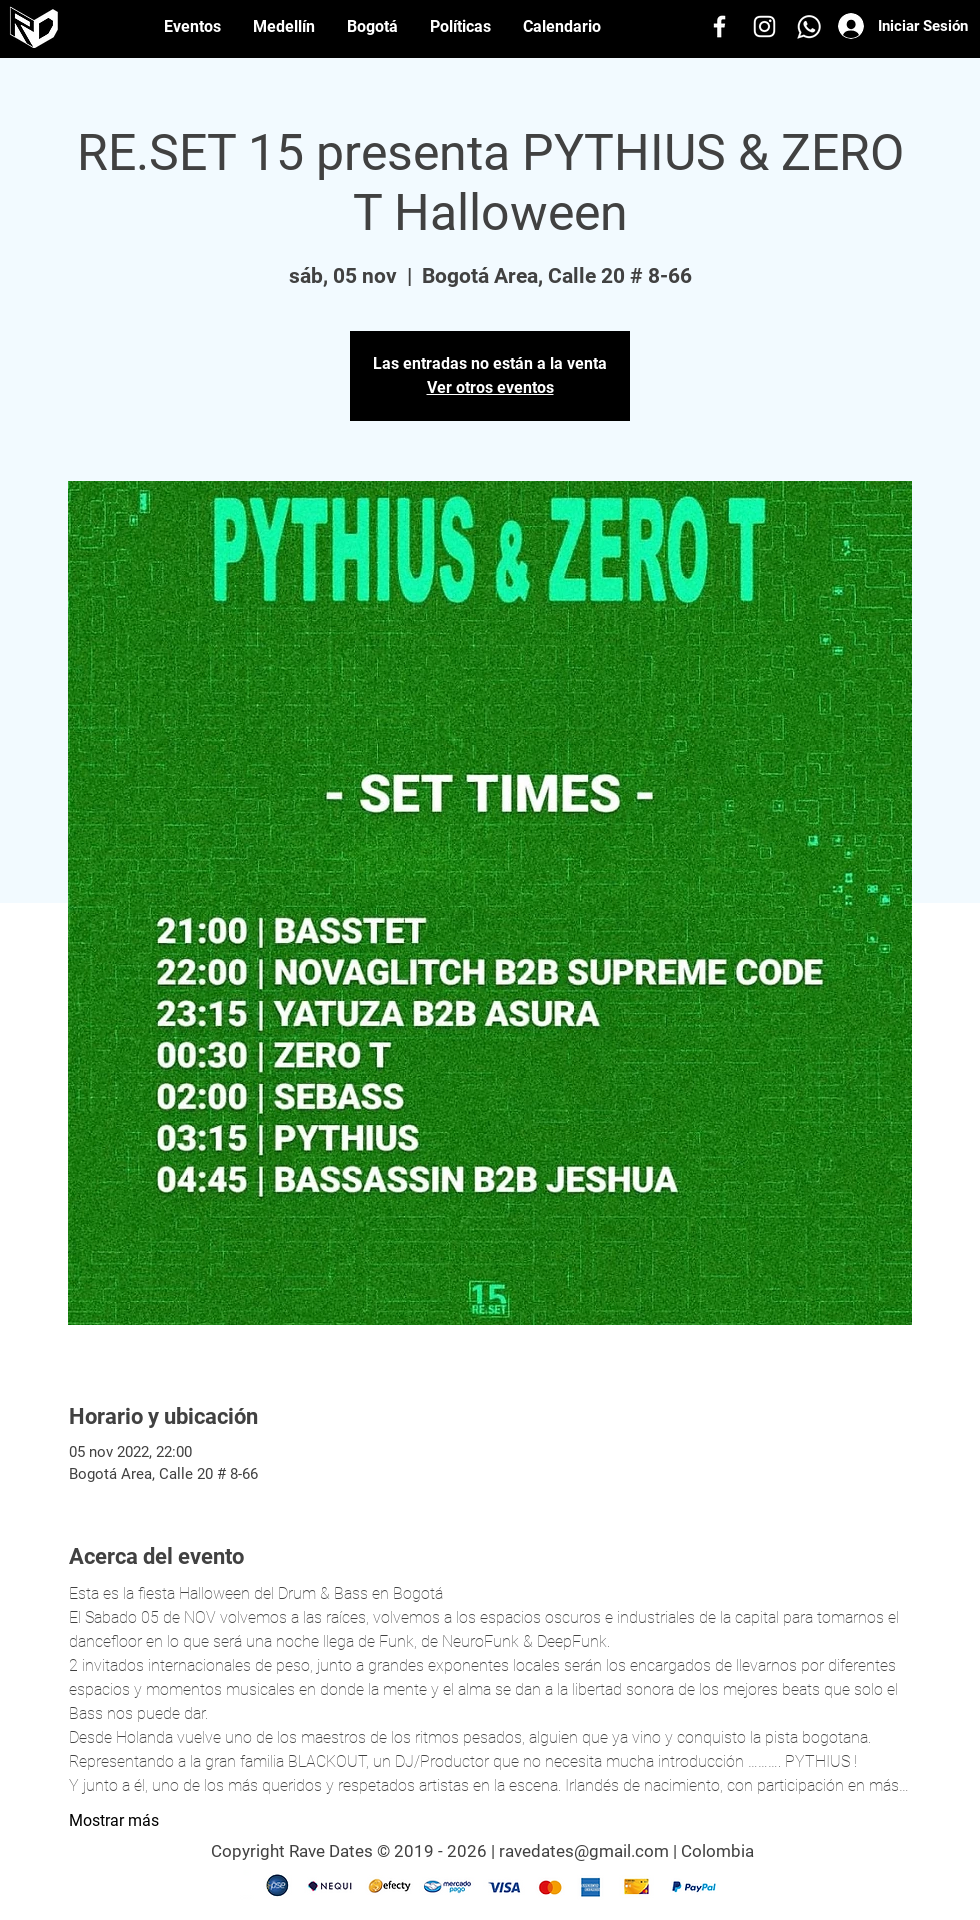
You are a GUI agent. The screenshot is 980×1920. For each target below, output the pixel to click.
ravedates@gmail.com (584, 1851)
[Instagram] (764, 26)
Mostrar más (114, 1820)
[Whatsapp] (809, 26)
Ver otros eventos (490, 387)
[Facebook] (719, 26)
